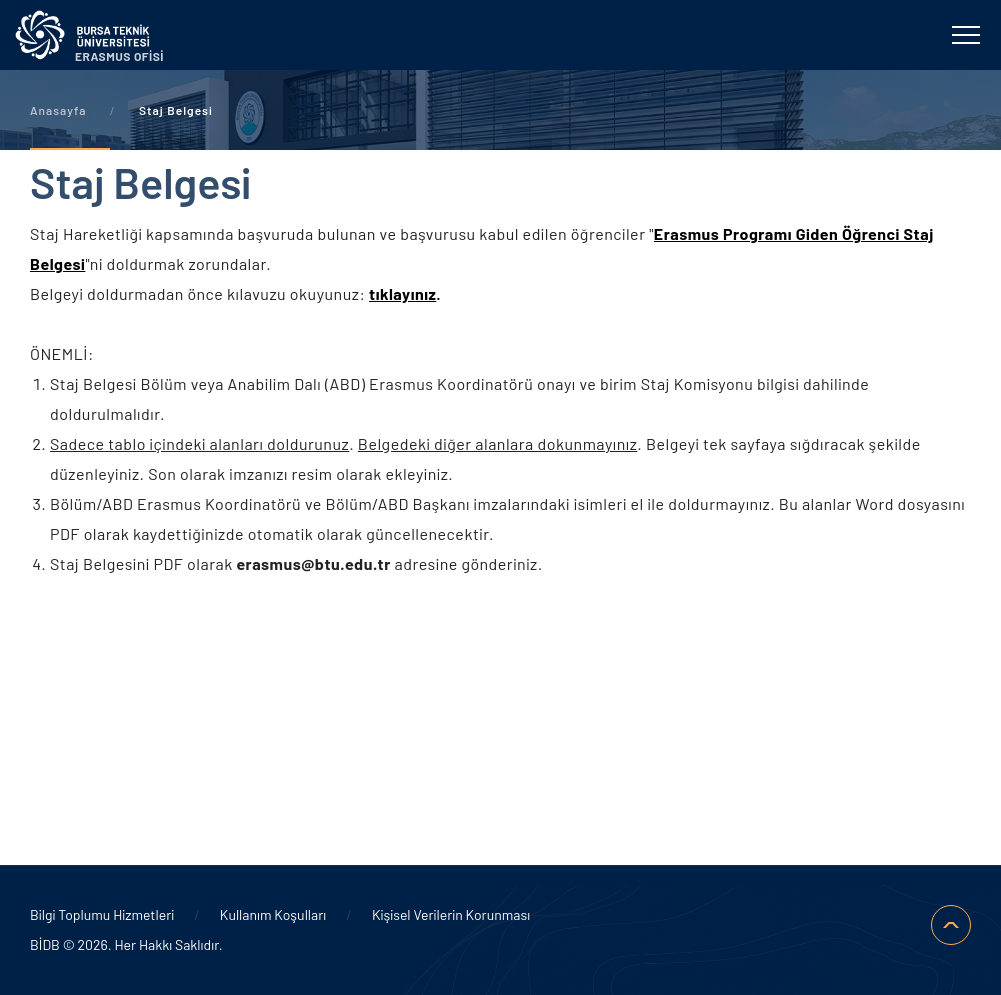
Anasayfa (58, 110)
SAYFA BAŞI (951, 925)
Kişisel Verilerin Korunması (451, 914)
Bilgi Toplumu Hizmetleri (102, 914)
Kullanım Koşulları (273, 914)
